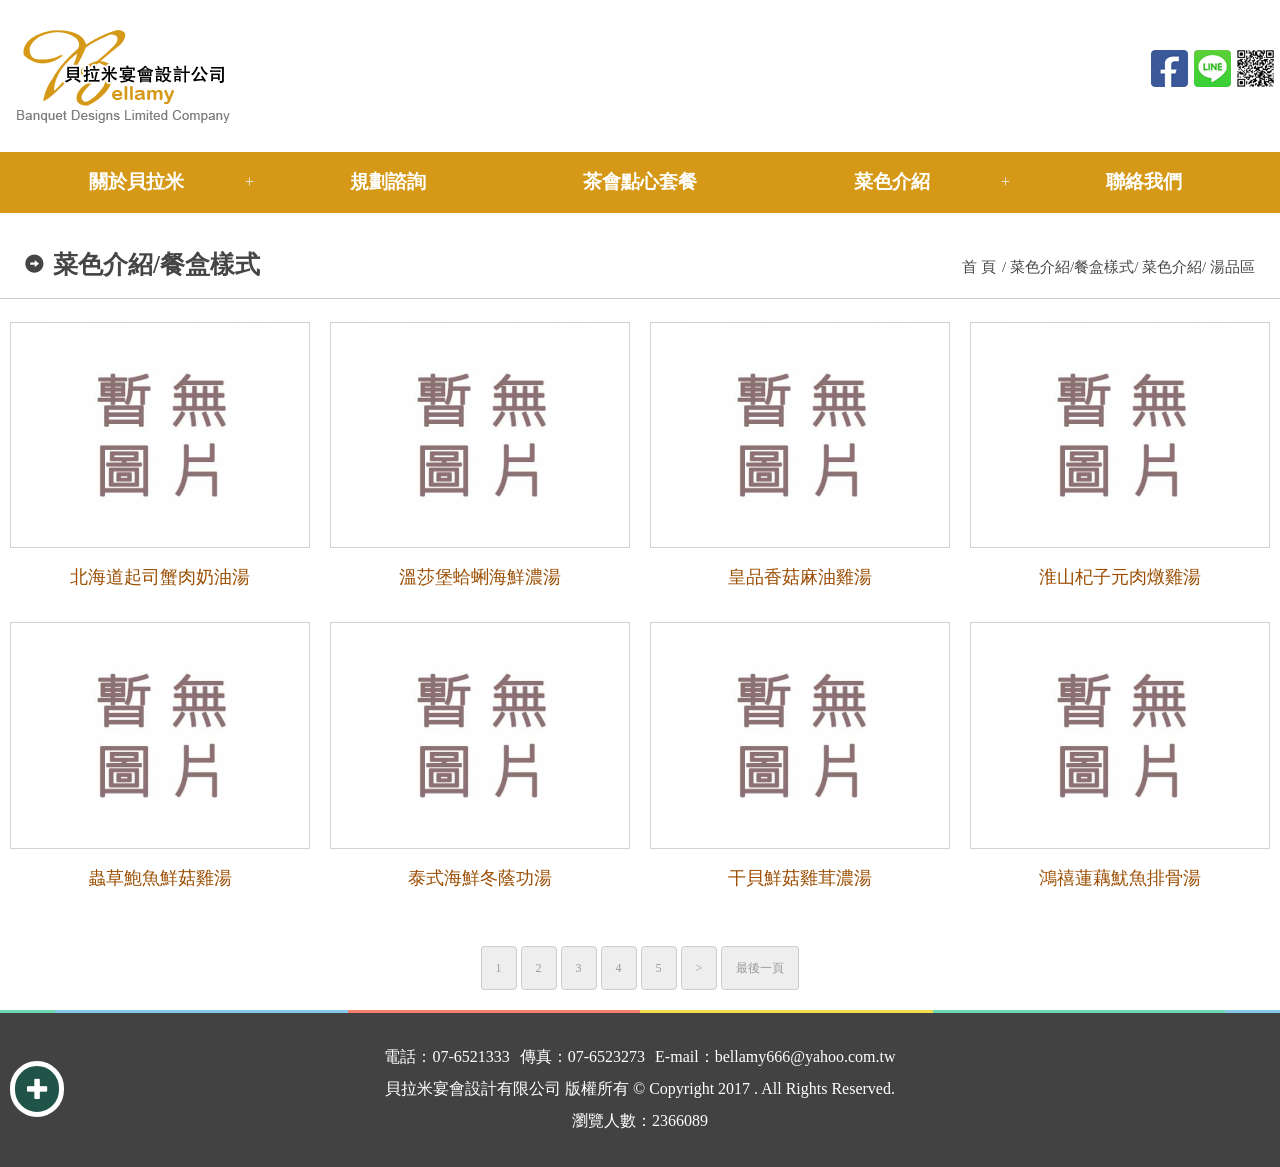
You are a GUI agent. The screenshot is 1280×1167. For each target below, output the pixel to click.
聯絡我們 (1144, 181)
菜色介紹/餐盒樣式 (1072, 267)
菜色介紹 (892, 181)
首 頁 (979, 267)
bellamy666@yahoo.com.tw (805, 1056)
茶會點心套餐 (640, 181)
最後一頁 (760, 968)
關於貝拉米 (136, 181)
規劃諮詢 (388, 181)
